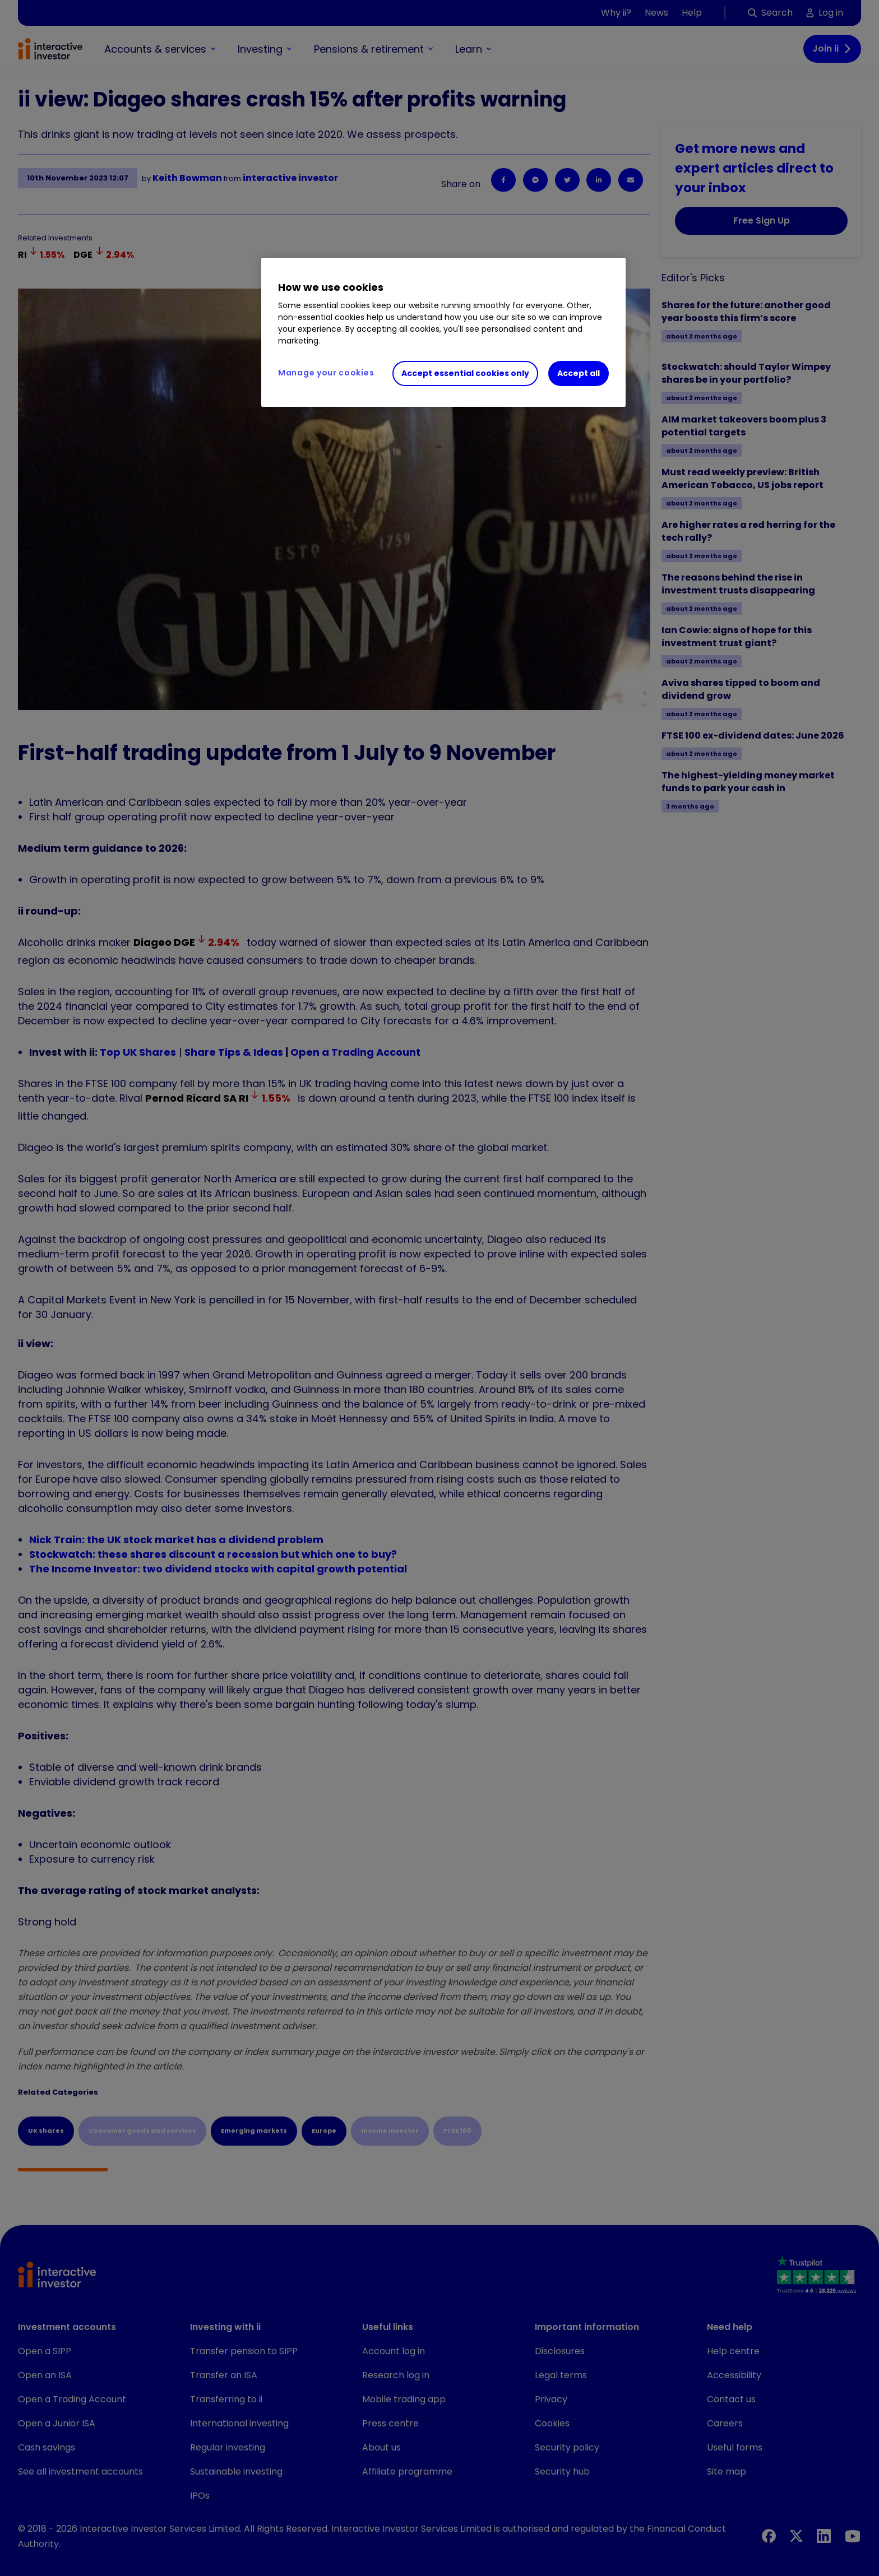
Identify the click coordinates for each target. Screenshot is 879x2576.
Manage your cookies (326, 372)
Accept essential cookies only (465, 373)
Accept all (578, 373)
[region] (443, 332)
